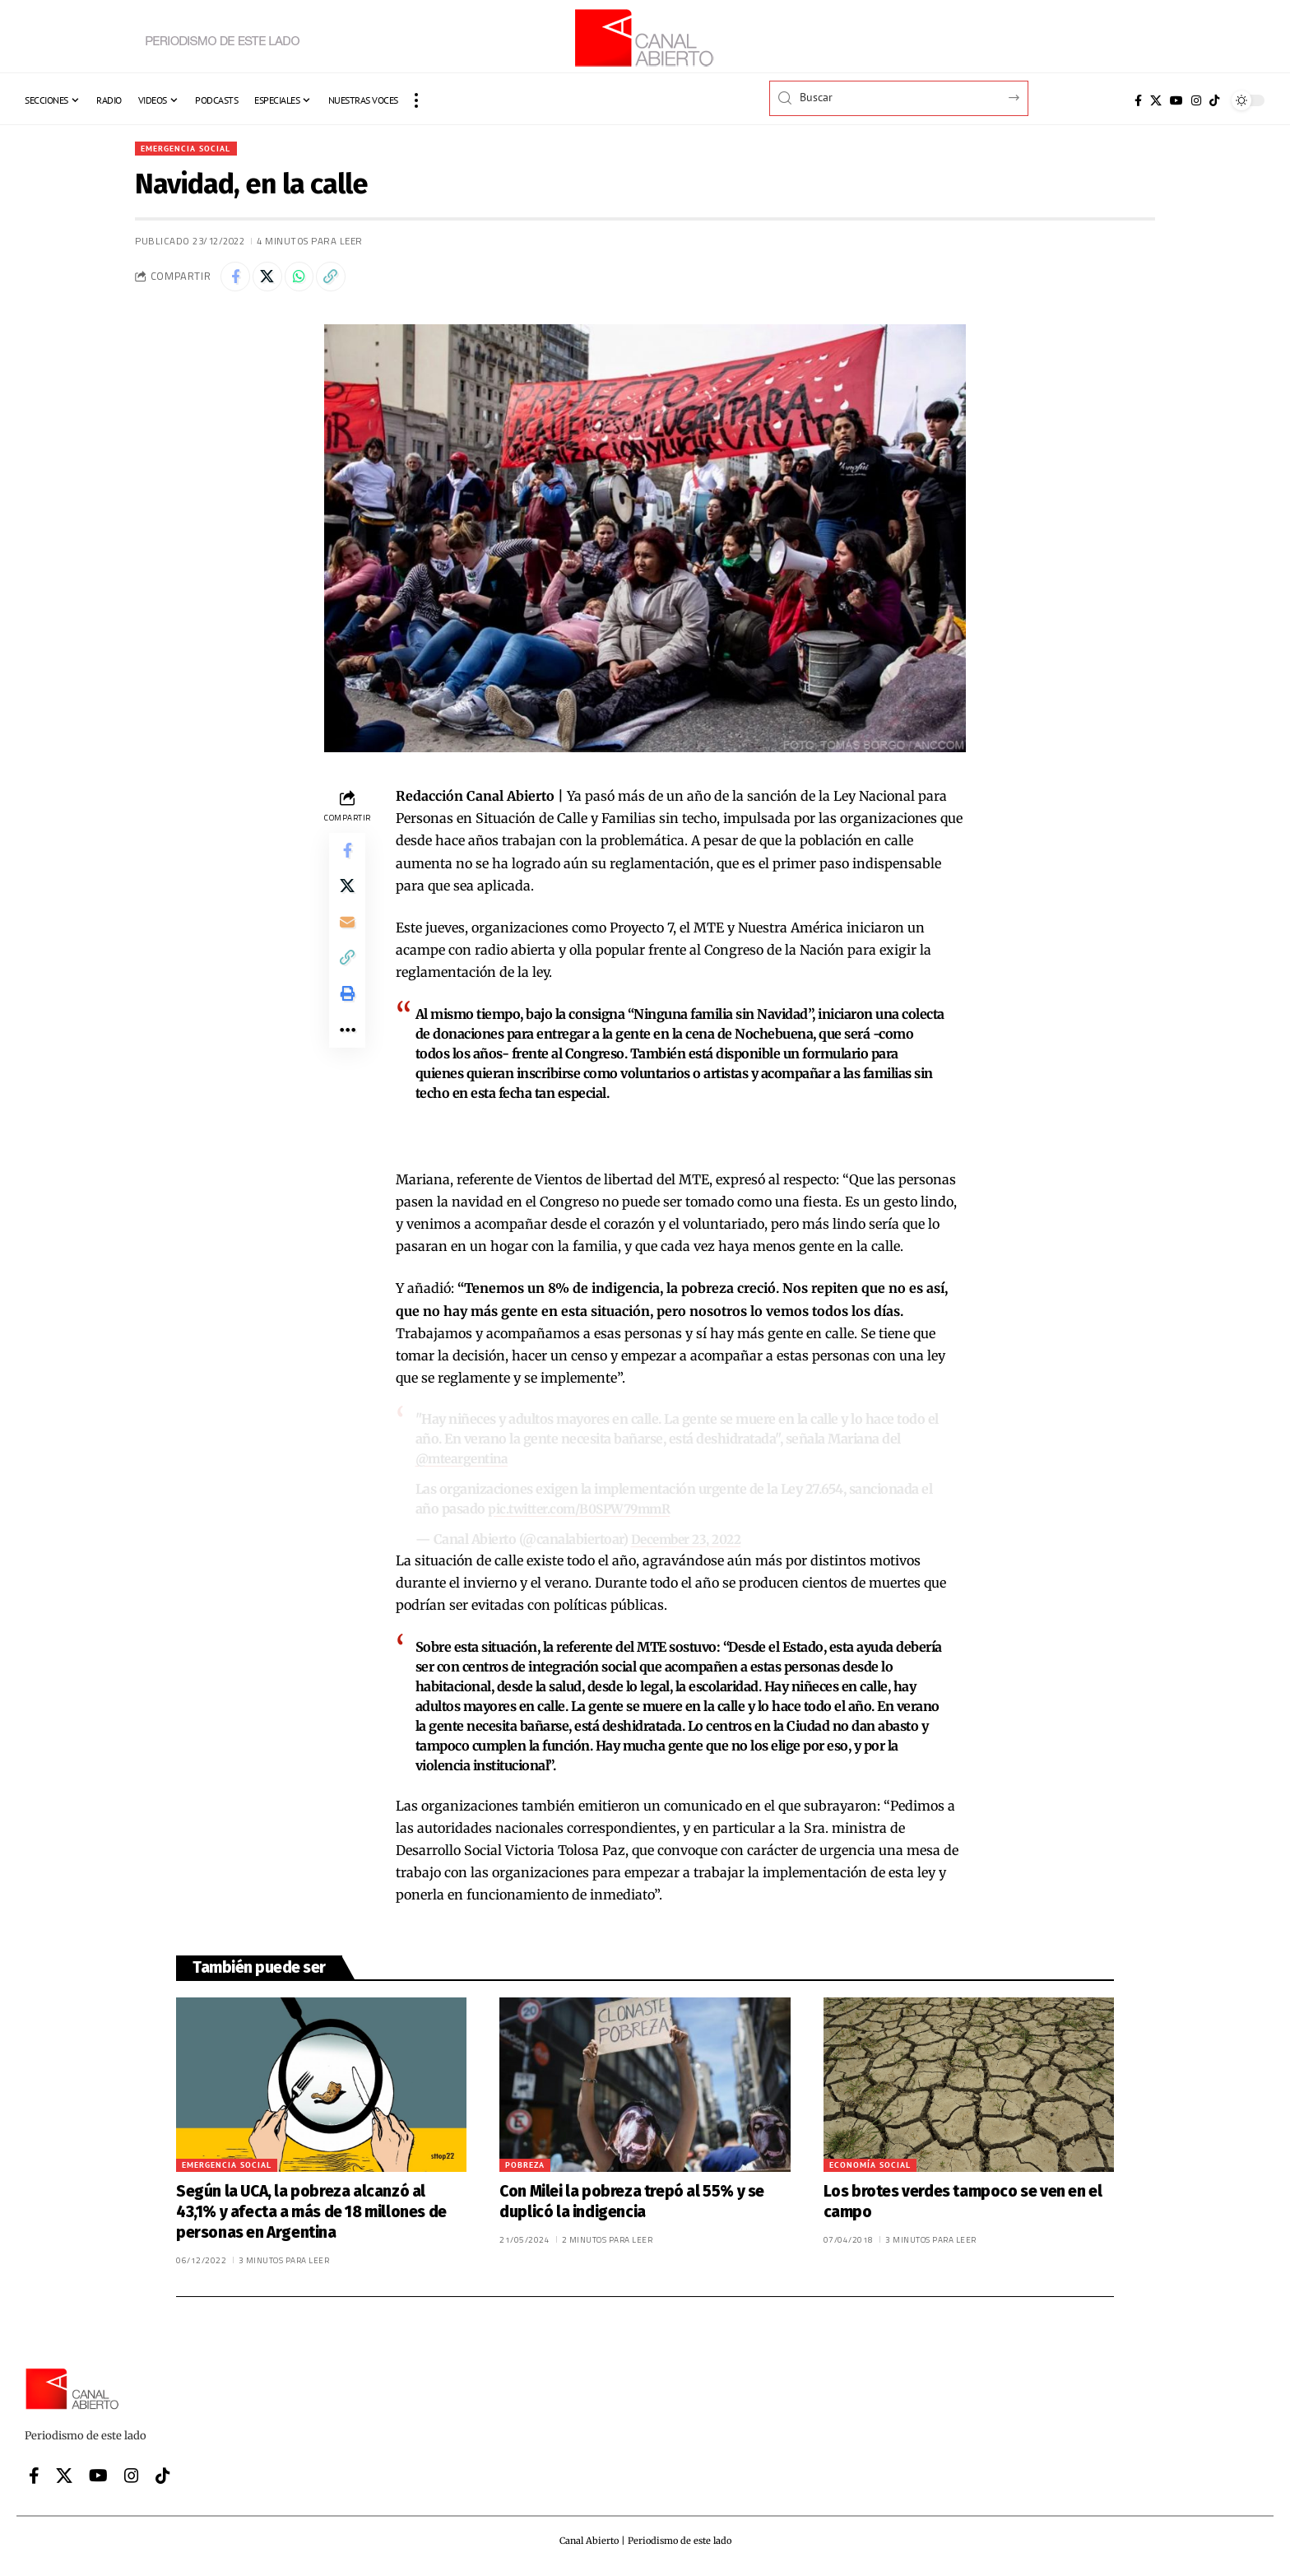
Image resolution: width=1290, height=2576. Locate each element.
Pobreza (525, 2168)
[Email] (347, 936)
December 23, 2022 (688, 1542)
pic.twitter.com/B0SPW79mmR (584, 1512)
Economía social (870, 2168)
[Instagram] (1196, 100)
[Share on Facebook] (236, 279)
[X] (1156, 100)
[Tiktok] (1214, 100)
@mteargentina (464, 1463)
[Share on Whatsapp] (307, 279)
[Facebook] (1138, 100)
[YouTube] (1176, 100)
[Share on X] (272, 279)
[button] (416, 100)
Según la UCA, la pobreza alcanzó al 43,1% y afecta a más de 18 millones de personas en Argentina (311, 2214)
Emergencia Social (192, 148)
